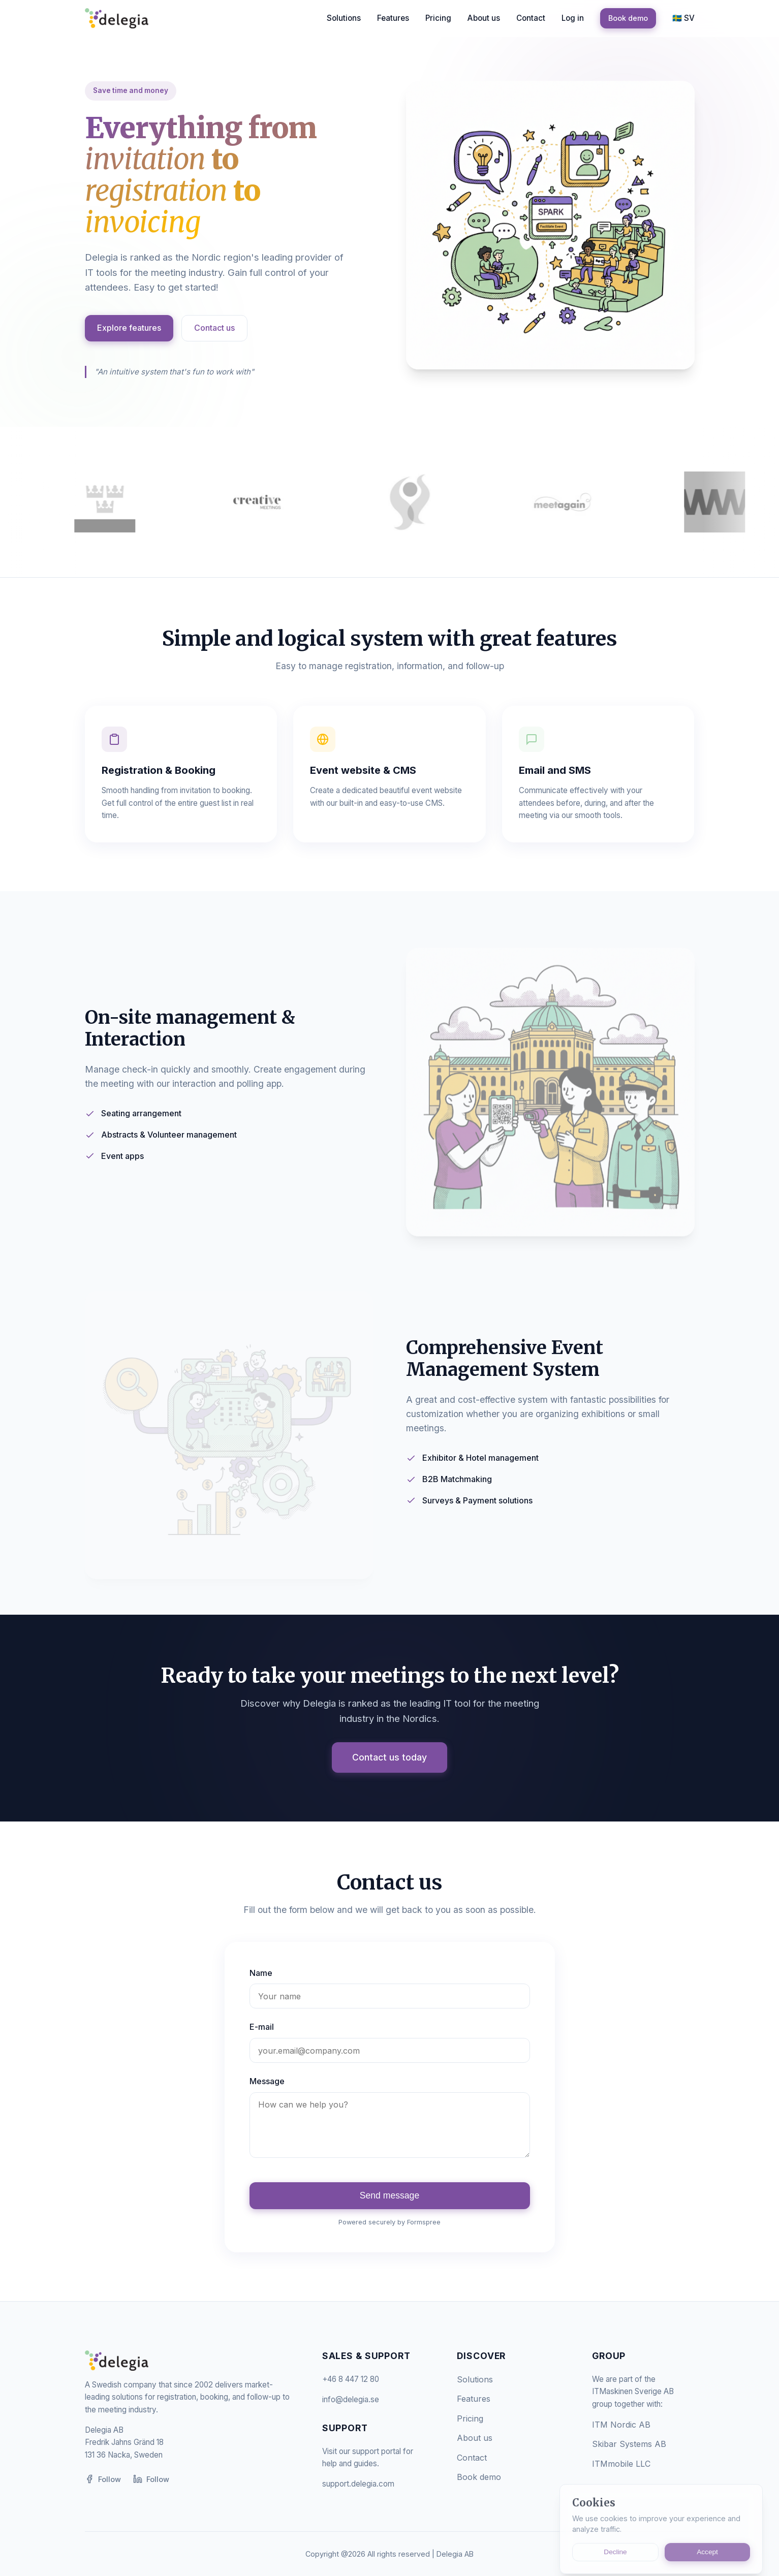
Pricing (438, 18)
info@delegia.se (350, 2399)
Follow (103, 2479)
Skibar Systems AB (629, 2444)
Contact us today (389, 1757)
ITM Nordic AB (621, 2425)
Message (267, 2081)
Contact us (214, 328)
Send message (389, 2195)
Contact (530, 18)
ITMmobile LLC (621, 2464)
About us (484, 18)
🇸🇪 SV (683, 18)
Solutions (344, 18)
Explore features (129, 328)
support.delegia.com (358, 2484)
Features (393, 18)
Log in (573, 18)
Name (261, 1973)
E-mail (262, 2027)
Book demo (628, 18)
